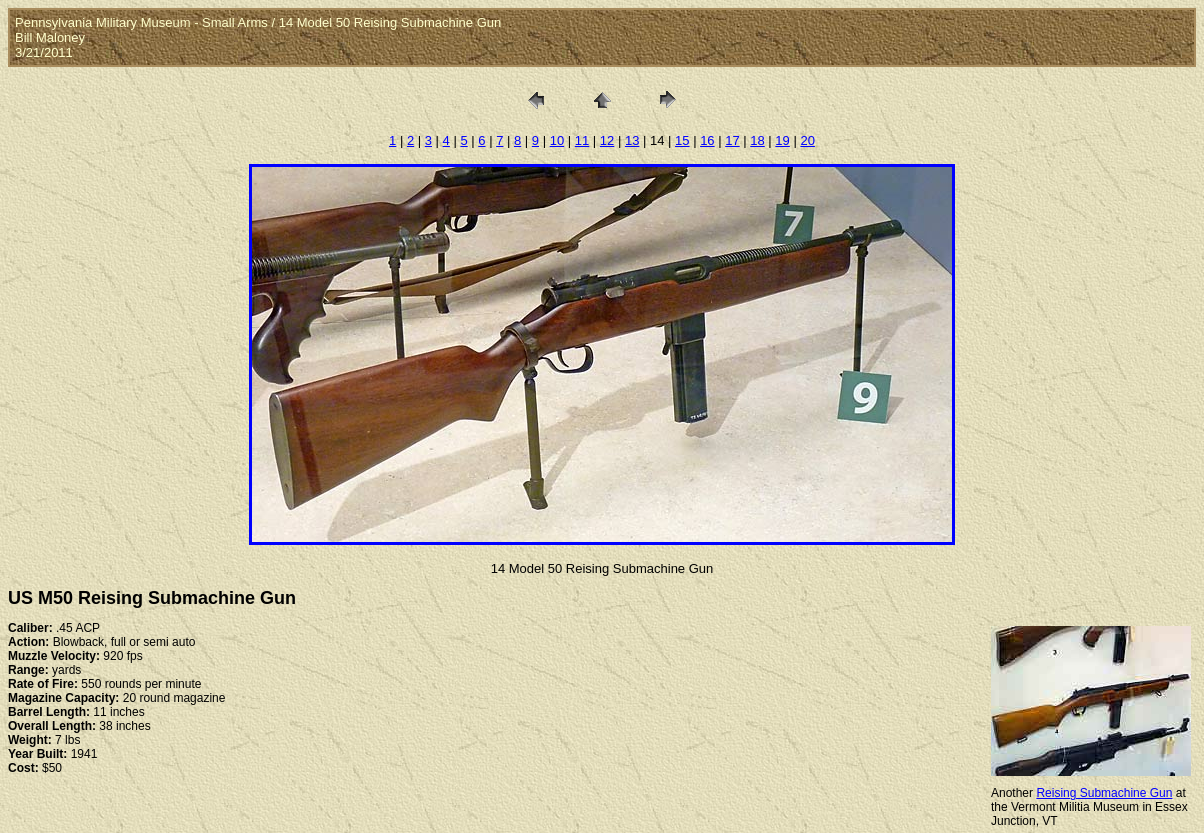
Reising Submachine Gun (1104, 793)
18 (757, 140)
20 (807, 140)
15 (682, 140)
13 (632, 140)
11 (582, 140)
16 (707, 140)
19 (782, 140)
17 (732, 140)
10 (557, 140)
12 (607, 140)
